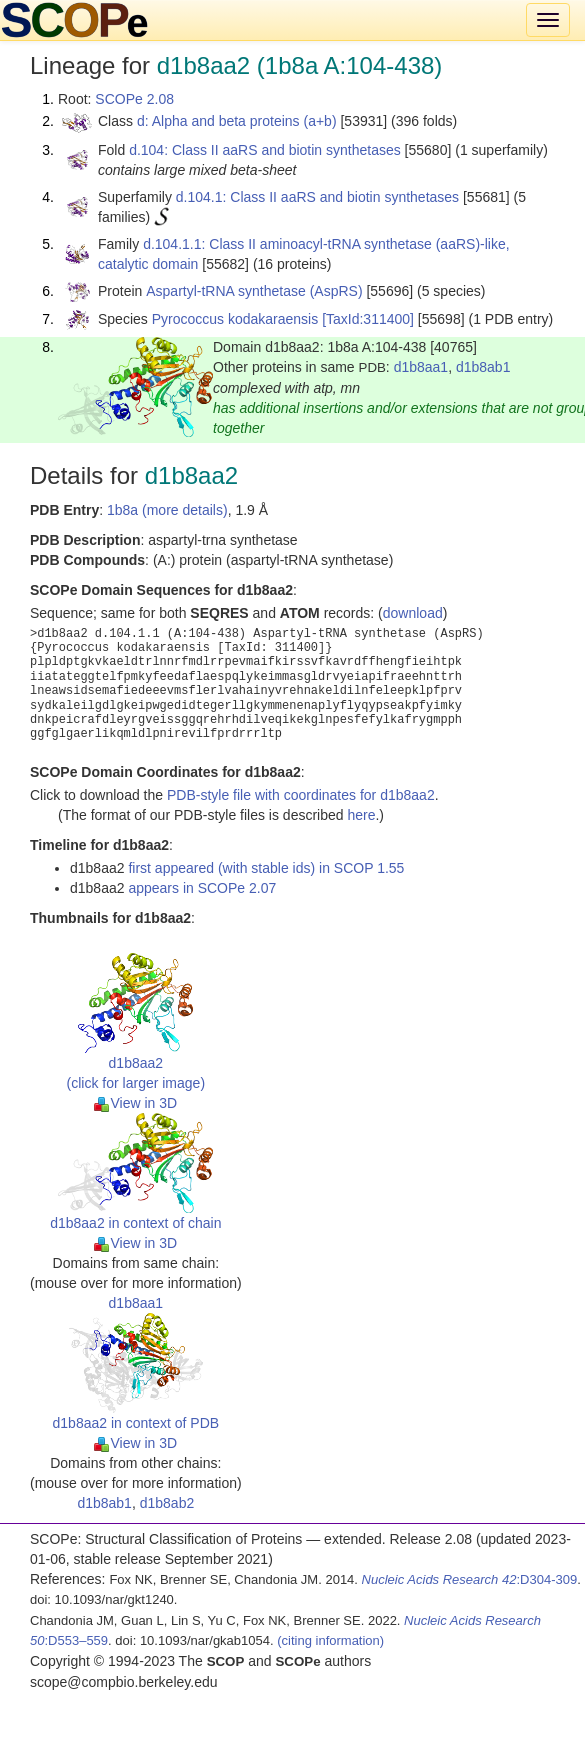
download (413, 613)
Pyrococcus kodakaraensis (235, 319)
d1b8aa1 (421, 367)
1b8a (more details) (167, 510)
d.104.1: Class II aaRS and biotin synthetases (317, 197)
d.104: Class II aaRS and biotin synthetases (265, 150)
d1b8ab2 (167, 1503)
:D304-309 (470, 1579)
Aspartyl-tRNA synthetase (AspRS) (254, 291)
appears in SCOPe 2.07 (202, 888)
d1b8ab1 (483, 367)
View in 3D (135, 1103)
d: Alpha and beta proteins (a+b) (237, 121)
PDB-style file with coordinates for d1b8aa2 (301, 795)
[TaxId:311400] (368, 319)
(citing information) (330, 1640)
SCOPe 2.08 (134, 99)
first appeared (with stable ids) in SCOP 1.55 (266, 868)
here (361, 815)
